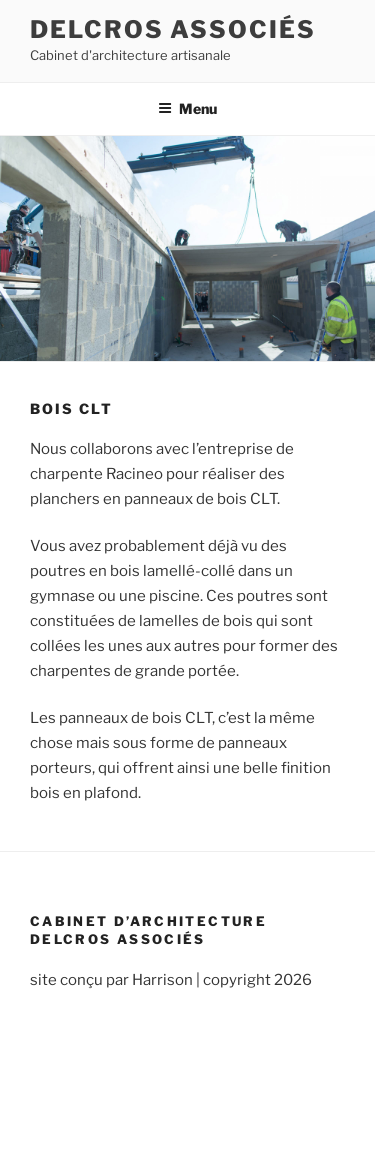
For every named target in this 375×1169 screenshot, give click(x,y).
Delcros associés (173, 29)
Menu (187, 108)
